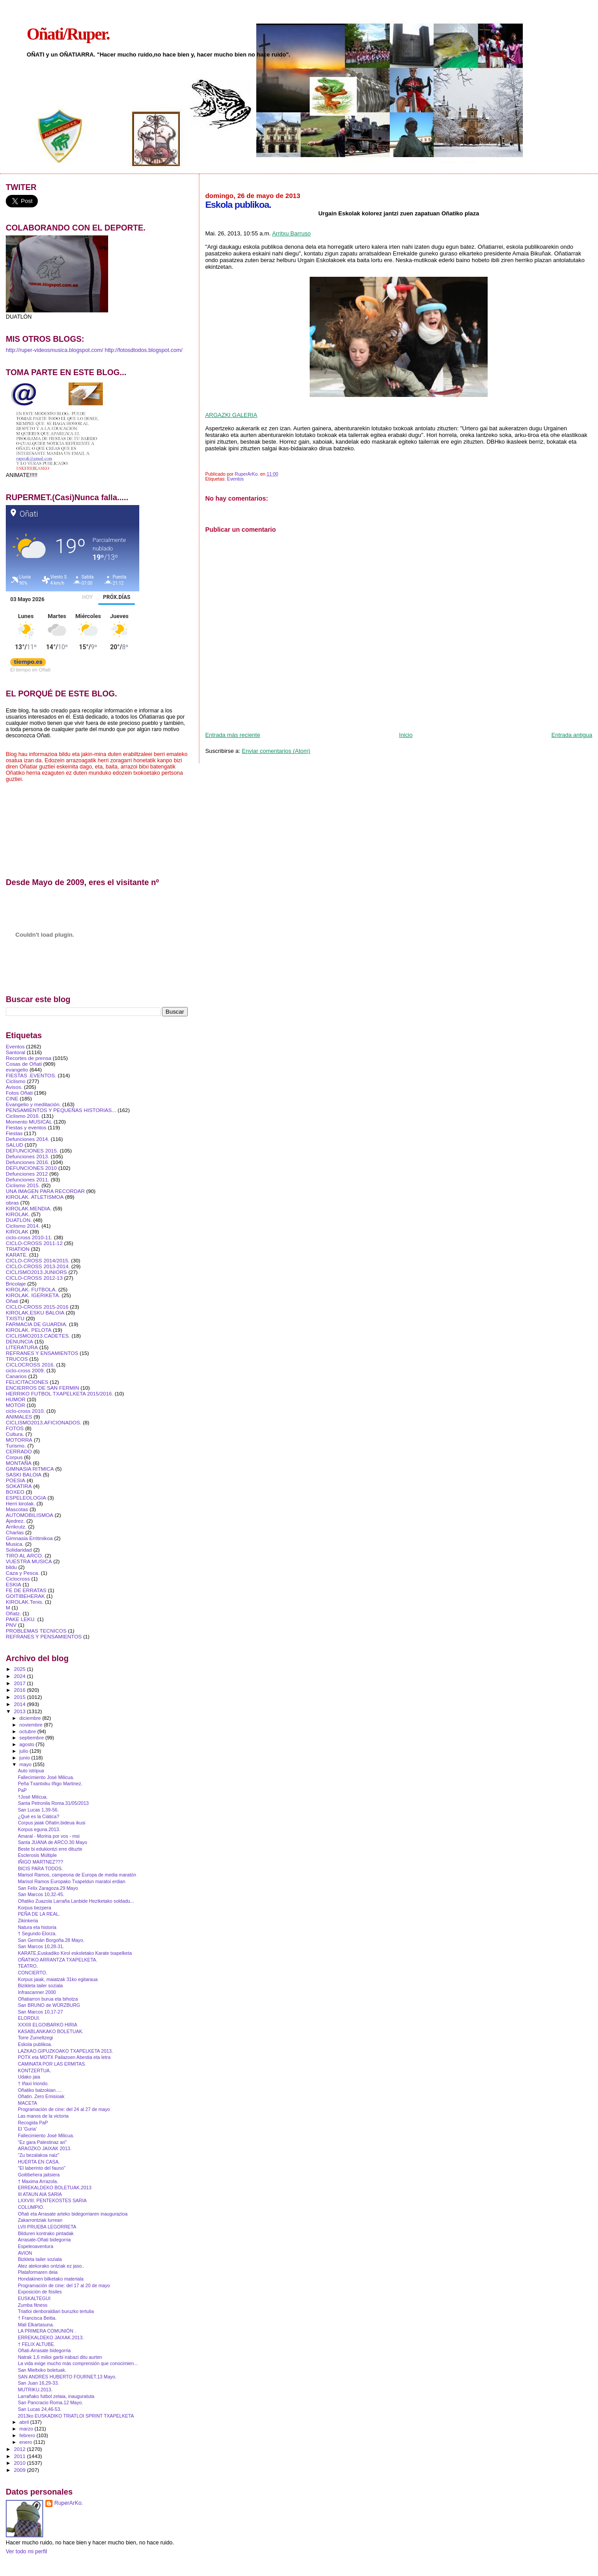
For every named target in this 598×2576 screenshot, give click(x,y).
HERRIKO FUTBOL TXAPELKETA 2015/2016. (59, 1393)
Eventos (235, 479)
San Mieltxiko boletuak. (42, 2370)
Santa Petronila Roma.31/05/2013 (53, 1803)
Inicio (405, 735)
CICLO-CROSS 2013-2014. (38, 1266)
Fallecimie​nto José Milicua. (46, 1777)
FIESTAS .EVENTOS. (31, 1075)
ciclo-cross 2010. (25, 1411)
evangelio (17, 1069)
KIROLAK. (18, 1214)
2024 (20, 1676)
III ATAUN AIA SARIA (40, 2194)
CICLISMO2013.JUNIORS (36, 1272)
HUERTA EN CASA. (39, 2161)
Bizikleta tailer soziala (40, 1985)
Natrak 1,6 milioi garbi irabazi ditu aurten (60, 2357)
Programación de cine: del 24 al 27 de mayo (64, 2109)
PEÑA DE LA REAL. (39, 1914)
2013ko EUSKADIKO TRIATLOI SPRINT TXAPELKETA (76, 2415)
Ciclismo (15, 1081)
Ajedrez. (15, 1521)
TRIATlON (17, 1249)
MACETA (27, 2103)
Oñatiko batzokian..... (40, 2090)
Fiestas (14, 1133)
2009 (20, 2470)
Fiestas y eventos (26, 1127)
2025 (20, 1669)
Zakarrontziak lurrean (40, 2220)
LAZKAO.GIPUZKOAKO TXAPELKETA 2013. (65, 2051)
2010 (20, 2463)
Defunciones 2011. (27, 1179)
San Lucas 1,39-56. (38, 1809)
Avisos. (14, 1087)
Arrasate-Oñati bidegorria (44, 2239)
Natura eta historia (37, 1927)
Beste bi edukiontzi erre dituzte (50, 1849)
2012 (20, 2449)
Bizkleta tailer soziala (40, 2259)
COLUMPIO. (31, 2207)
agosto (28, 1744)
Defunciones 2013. (27, 1156)
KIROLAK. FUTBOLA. (31, 1289)
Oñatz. (13, 1613)
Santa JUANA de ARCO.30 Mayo (52, 1842)
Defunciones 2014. (27, 1139)
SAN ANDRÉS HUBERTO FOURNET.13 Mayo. (67, 2376)
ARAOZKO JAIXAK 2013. (45, 2148)
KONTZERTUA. (34, 2070)
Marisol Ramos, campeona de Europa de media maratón (77, 1874)
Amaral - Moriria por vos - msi (49, 1836)
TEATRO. (28, 1966)
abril (25, 2422)
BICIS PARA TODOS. (40, 1868)
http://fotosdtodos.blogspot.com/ (143, 350)
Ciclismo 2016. (23, 1116)
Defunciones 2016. (27, 1162)
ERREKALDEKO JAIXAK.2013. (51, 2337)
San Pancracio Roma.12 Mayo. (50, 2402)
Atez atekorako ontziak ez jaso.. (51, 2266)
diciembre (31, 1718)
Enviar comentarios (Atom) (276, 751)
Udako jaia (29, 2076)
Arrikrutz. (16, 1526)
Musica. (15, 1544)
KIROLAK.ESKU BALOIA (35, 1312)
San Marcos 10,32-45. (41, 1894)
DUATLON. (19, 1220)
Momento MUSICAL (29, 1121)
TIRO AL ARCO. (24, 1555)
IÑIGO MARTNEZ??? (40, 1861)
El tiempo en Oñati (30, 669)
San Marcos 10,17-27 (40, 2011)
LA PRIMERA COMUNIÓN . (47, 2330)
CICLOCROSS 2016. (30, 1364)
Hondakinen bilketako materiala (51, 2278)
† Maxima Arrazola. (38, 2181)
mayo (26, 1764)
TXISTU (15, 1318)
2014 (20, 1704)
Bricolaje (16, 1283)
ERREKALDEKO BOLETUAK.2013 (54, 2187)
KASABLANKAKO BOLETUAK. (51, 2031)
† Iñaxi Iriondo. (33, 2083)
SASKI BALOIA (23, 1474)
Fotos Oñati (19, 1093)
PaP (22, 1790)
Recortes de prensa (28, 1058)
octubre (28, 1731)
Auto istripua (31, 1770)
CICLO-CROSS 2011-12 (34, 1243)
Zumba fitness (32, 2305)
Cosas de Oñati (24, 1064)
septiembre (32, 1737)
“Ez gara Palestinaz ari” (42, 2142)
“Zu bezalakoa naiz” (38, 2155)
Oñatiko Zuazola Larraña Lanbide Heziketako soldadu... (76, 1901)
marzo (27, 2428)
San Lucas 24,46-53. (39, 2409)
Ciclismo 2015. (23, 1185)
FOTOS (15, 1428)
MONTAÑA (19, 1463)
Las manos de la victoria (43, 2116)
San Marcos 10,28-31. (41, 1946)
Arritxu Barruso (291, 233)
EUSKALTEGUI (34, 2298)
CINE (12, 1098)
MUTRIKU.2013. (35, 2389)
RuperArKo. (68, 2503)
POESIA (15, 1480)
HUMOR (15, 1399)
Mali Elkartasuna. (36, 2324)
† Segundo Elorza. (37, 1933)
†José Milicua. (33, 1797)
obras (12, 1202)
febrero (28, 2435)
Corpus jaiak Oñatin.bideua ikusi (51, 1822)
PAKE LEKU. (21, 1619)
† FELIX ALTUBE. (36, 2344)
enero (27, 2442)
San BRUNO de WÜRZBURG (49, 2005)
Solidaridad (19, 1550)
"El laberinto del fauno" (41, 2168)
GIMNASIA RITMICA (30, 1469)
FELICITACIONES (27, 1382)
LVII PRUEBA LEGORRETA (47, 2226)
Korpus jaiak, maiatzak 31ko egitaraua (57, 1979)
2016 (20, 1690)
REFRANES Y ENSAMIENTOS (42, 1353)
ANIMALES (19, 1416)
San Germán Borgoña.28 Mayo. (51, 1940)
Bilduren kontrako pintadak (45, 2233)
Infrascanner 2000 (37, 1992)
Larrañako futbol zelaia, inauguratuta (56, 2396)
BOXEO (15, 1492)
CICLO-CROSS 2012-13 (34, 1278)
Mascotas (17, 1509)
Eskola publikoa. (35, 2044)
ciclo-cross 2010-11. (29, 1237)
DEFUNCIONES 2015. (32, 1150)
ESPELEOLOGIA (26, 1497)
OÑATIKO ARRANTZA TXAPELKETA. (57, 1959)
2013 (20, 1711)
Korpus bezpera (34, 1907)
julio (25, 1751)
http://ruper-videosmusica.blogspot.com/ (54, 350)
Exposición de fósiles (40, 2291)
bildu (11, 1567)
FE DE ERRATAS (26, 1590)
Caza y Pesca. (23, 1573)
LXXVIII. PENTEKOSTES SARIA (52, 2200)
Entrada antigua (571, 735)
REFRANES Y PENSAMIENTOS (44, 1636)
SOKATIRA (19, 1486)
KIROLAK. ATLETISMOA (35, 1197)
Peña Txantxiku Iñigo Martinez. (50, 1783)
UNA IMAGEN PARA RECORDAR (45, 1191)
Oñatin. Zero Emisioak (41, 2096)
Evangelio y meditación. (33, 1104)
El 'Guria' (27, 2128)
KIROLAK (17, 1231)
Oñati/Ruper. (68, 34)
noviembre (32, 1724)
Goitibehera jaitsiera (39, 2174)
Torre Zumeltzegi (35, 2037)
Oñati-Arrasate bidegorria (44, 2350)
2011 (20, 2456)
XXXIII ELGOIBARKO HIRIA (47, 2024)
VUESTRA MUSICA (29, 1561)
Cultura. (15, 1434)
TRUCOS (17, 1359)
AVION (25, 2253)
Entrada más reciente (232, 735)
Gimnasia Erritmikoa (29, 1538)
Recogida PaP (33, 2122)
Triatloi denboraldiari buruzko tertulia (56, 2311)
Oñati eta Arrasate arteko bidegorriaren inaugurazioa (72, 2213)
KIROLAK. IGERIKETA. (33, 1295)
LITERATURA (22, 1347)
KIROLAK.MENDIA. (29, 1208)
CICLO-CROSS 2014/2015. (37, 1260)
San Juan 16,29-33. (38, 2383)
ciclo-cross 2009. (25, 1370)
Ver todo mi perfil (26, 2551)
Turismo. (16, 1445)
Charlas (15, 1532)
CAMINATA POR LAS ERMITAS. (52, 2063)
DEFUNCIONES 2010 (31, 1168)
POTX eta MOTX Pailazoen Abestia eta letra (64, 2057)
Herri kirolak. (20, 1503)
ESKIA (13, 1584)
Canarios (16, 1376)
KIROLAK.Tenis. (25, 1602)
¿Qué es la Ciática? (38, 1816)
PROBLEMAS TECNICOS (36, 1631)
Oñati (12, 1301)
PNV (11, 1625)
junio (26, 1757)
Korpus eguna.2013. (39, 1829)
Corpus (14, 1457)
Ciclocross (18, 1578)
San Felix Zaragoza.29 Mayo (48, 1888)
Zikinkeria (28, 1920)
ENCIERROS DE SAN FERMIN (42, 1388)
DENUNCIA (19, 1341)
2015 (20, 1697)
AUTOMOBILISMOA (29, 1515)
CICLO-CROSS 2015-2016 (37, 1307)
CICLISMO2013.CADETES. (38, 1336)
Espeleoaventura (35, 2246)
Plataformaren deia (37, 2272)
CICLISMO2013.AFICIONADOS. (43, 1422)
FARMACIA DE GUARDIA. (37, 1324)
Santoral (15, 1052)
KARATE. (17, 1255)
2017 (20, 1683)
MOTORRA (19, 1440)
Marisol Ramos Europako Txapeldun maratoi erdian (71, 1881)
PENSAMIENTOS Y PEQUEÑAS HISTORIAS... (61, 1110)
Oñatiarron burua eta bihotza (48, 1999)
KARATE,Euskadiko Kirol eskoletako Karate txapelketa (75, 1953)
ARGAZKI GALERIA (231, 415)
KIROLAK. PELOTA (29, 1330)
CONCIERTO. (32, 1972)
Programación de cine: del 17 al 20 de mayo (64, 2285)
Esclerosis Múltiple (37, 1855)
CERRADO (19, 1451)
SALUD (14, 1145)
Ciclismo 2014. (23, 1226)
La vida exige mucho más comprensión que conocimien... (77, 2363)
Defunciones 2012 (27, 1174)
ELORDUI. (29, 2018)
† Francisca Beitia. (37, 2318)
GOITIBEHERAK (25, 1596)
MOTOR (15, 1405)
